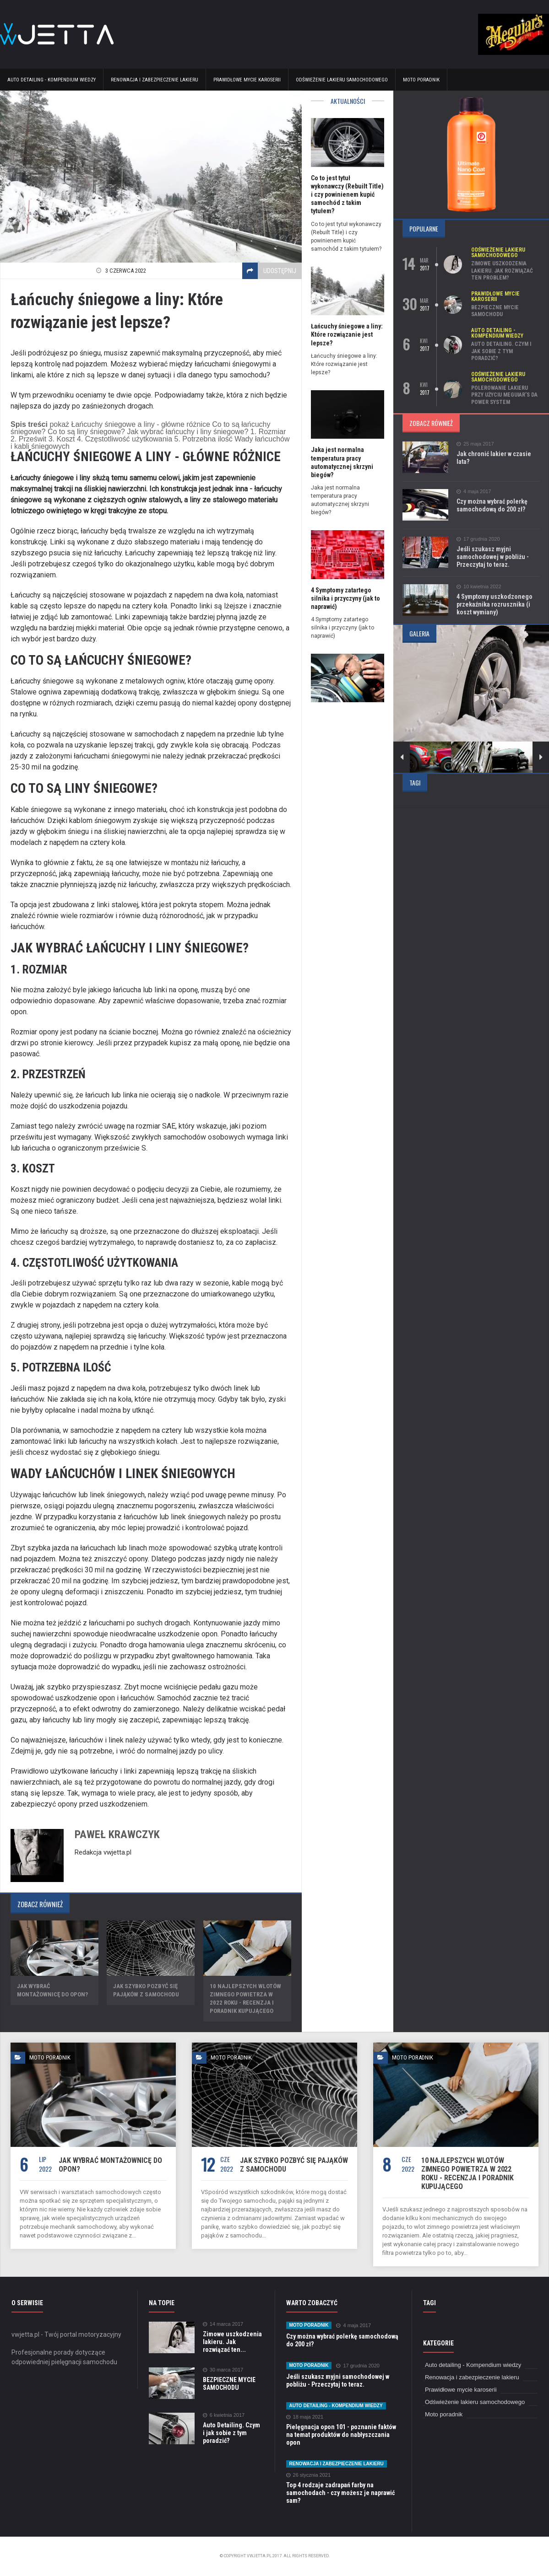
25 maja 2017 (475, 443)
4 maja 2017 (474, 491)
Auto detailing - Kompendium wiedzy (51, 80)
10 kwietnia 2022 (479, 586)
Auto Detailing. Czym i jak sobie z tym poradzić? (501, 351)
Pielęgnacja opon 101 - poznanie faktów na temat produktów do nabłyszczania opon (341, 2434)
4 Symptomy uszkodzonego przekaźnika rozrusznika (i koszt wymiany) (495, 604)
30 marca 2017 (223, 2369)
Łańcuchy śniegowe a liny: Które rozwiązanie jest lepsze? (347, 334)
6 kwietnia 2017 (224, 2415)
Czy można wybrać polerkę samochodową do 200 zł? (492, 505)
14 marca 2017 (223, 2324)
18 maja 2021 (305, 2417)
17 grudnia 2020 (478, 539)
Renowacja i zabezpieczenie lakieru (154, 80)
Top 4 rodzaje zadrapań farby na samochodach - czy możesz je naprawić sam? (340, 2492)
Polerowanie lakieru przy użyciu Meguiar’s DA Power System (504, 395)
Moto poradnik (421, 80)
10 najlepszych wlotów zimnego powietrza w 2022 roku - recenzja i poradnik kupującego (467, 2173)
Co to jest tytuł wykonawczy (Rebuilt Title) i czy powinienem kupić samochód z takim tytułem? (347, 194)
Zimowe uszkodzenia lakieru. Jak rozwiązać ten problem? (502, 270)
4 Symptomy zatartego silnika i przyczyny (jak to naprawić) (345, 598)
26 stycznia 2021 (308, 2475)
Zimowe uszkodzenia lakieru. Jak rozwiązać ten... (232, 2341)
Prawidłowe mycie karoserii (247, 80)
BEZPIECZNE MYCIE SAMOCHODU (495, 311)
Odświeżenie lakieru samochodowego (342, 80)
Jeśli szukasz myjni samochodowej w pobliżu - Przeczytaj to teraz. (493, 556)
